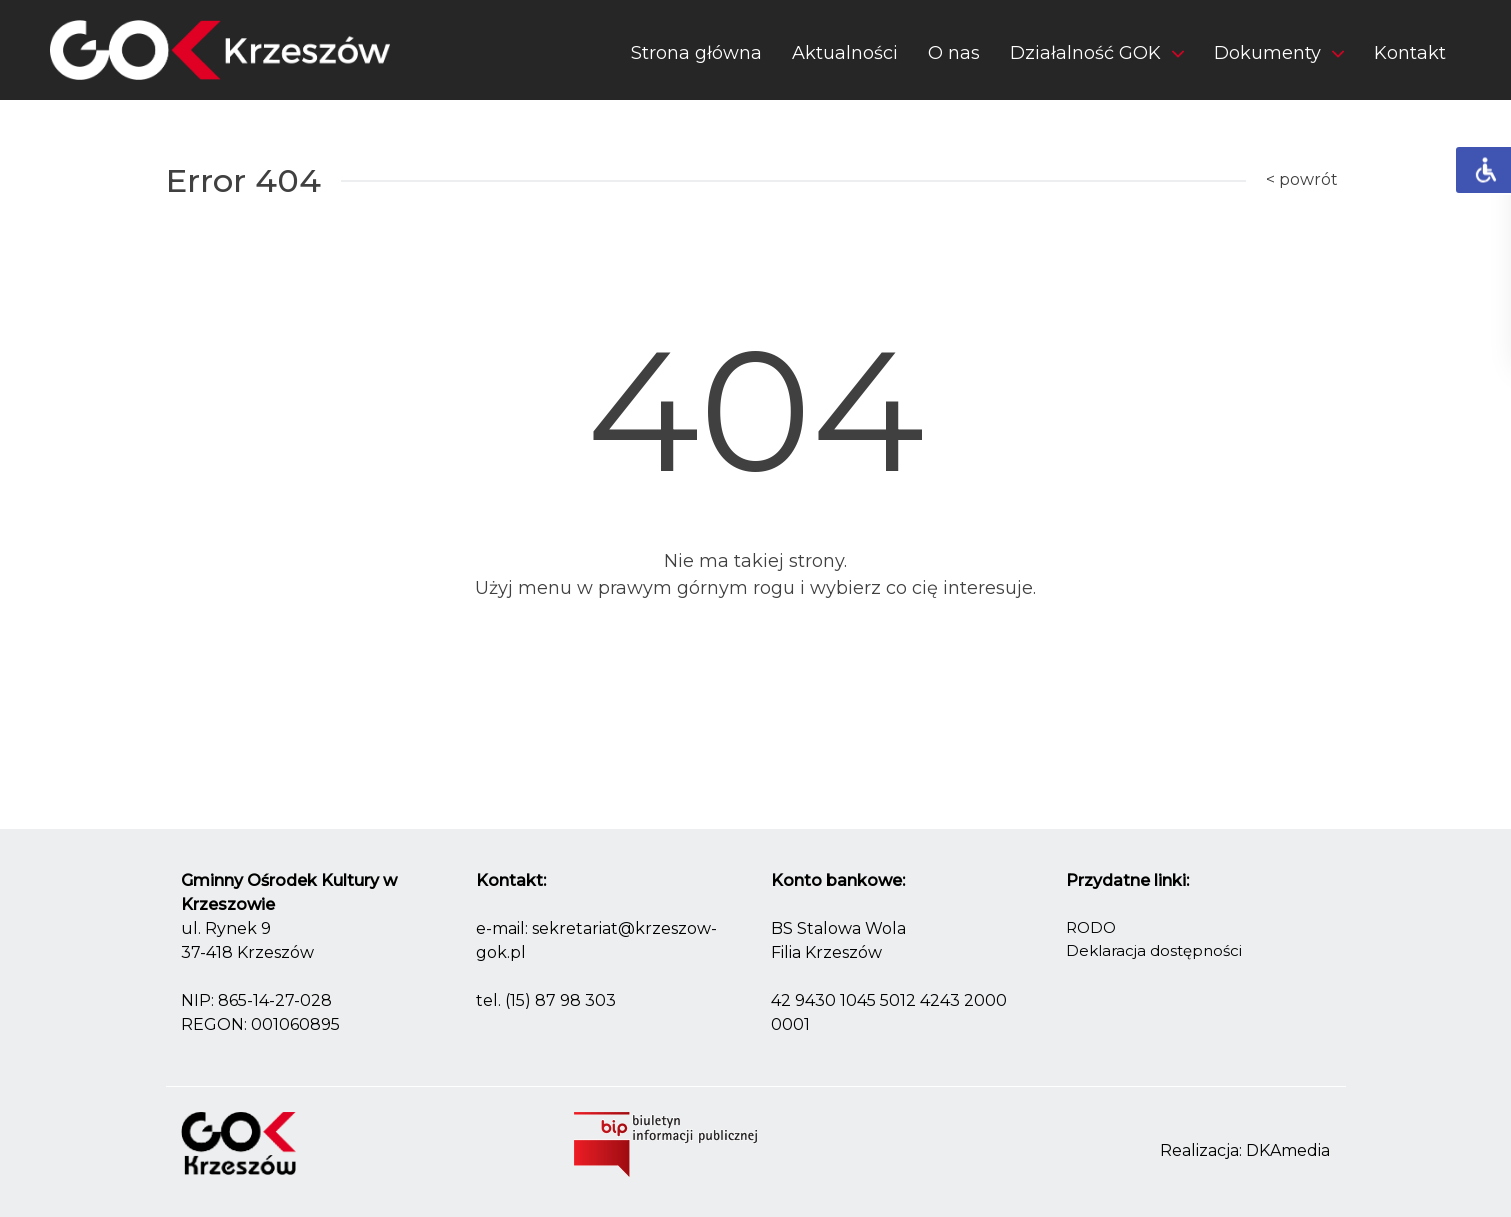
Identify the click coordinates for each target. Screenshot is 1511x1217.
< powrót (1302, 179)
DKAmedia (1288, 1150)
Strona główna (696, 53)
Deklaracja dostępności (1154, 950)
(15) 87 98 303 (560, 1000)
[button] (1097, 57)
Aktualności (845, 53)
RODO (1091, 927)
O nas (954, 53)
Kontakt (1410, 53)
